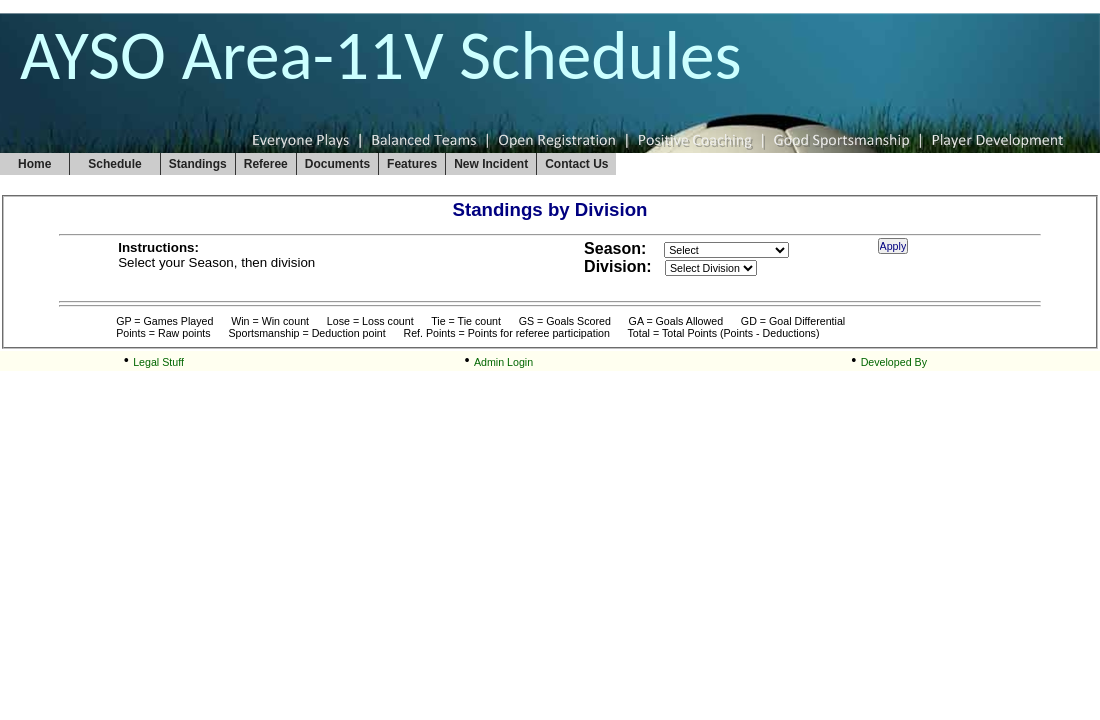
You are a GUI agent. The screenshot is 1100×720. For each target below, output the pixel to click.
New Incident (491, 164)
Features (412, 164)
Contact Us (576, 164)
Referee (266, 164)
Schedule (114, 164)
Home (34, 164)
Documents (337, 164)
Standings (198, 164)
